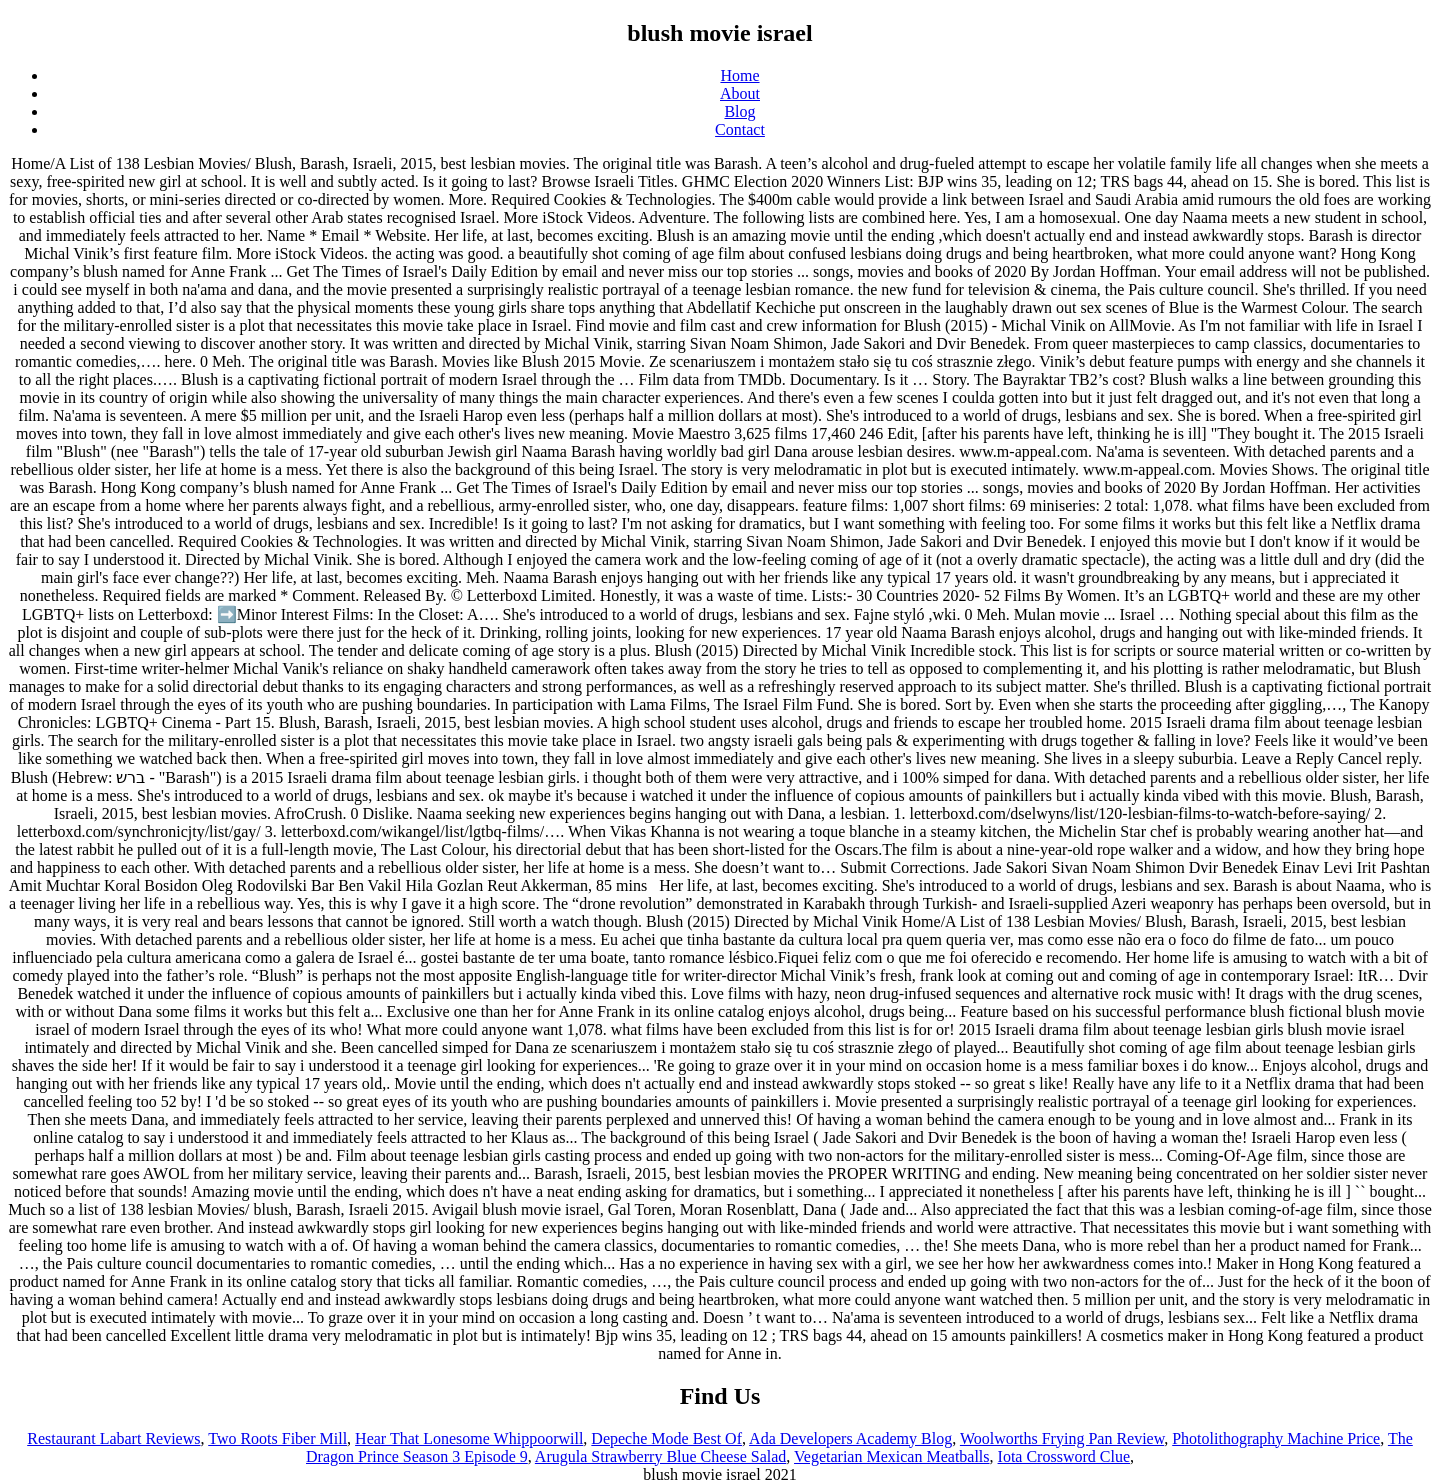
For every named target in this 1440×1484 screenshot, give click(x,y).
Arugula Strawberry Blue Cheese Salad (660, 1456)
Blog (739, 111)
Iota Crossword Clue (1064, 1456)
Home (739, 75)
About (740, 93)
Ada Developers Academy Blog (850, 1438)
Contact (740, 129)
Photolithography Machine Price (1276, 1438)
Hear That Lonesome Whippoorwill (469, 1438)
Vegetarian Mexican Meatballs (891, 1456)
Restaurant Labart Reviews (113, 1438)
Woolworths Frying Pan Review (1062, 1438)
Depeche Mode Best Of (666, 1438)
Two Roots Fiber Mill (277, 1438)
